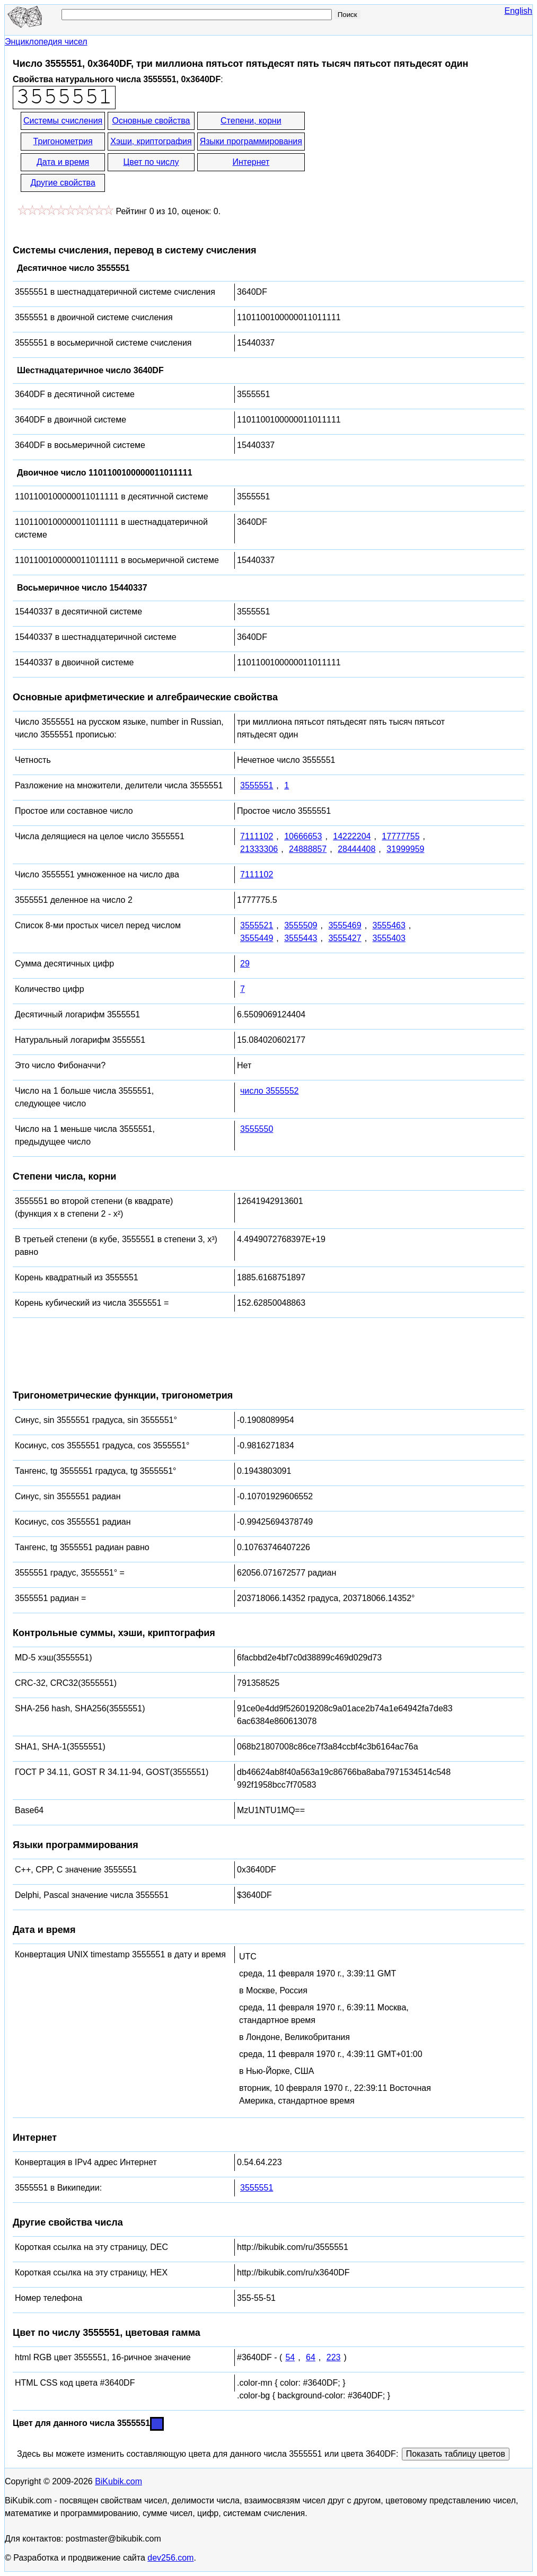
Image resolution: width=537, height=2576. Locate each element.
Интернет (250, 161)
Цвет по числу (151, 161)
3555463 (389, 925)
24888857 (308, 849)
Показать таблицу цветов (455, 2453)
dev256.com (170, 2557)
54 (290, 2357)
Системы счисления (62, 120)
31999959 (405, 849)
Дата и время (63, 161)
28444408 (356, 849)
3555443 (300, 938)
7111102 (256, 836)
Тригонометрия (63, 141)
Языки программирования (251, 141)
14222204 (352, 836)
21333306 (259, 849)
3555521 (256, 925)
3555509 (300, 925)
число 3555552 (269, 1090)
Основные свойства (151, 120)
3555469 (344, 925)
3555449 (256, 938)
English (518, 10)
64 (310, 2357)
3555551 (256, 785)
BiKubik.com (118, 2481)
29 (245, 963)
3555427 (344, 938)
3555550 (256, 1128)
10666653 (303, 836)
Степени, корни (251, 120)
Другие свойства (62, 182)
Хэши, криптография (150, 141)
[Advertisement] (402, 152)
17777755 (400, 836)
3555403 (389, 938)
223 (334, 2357)
